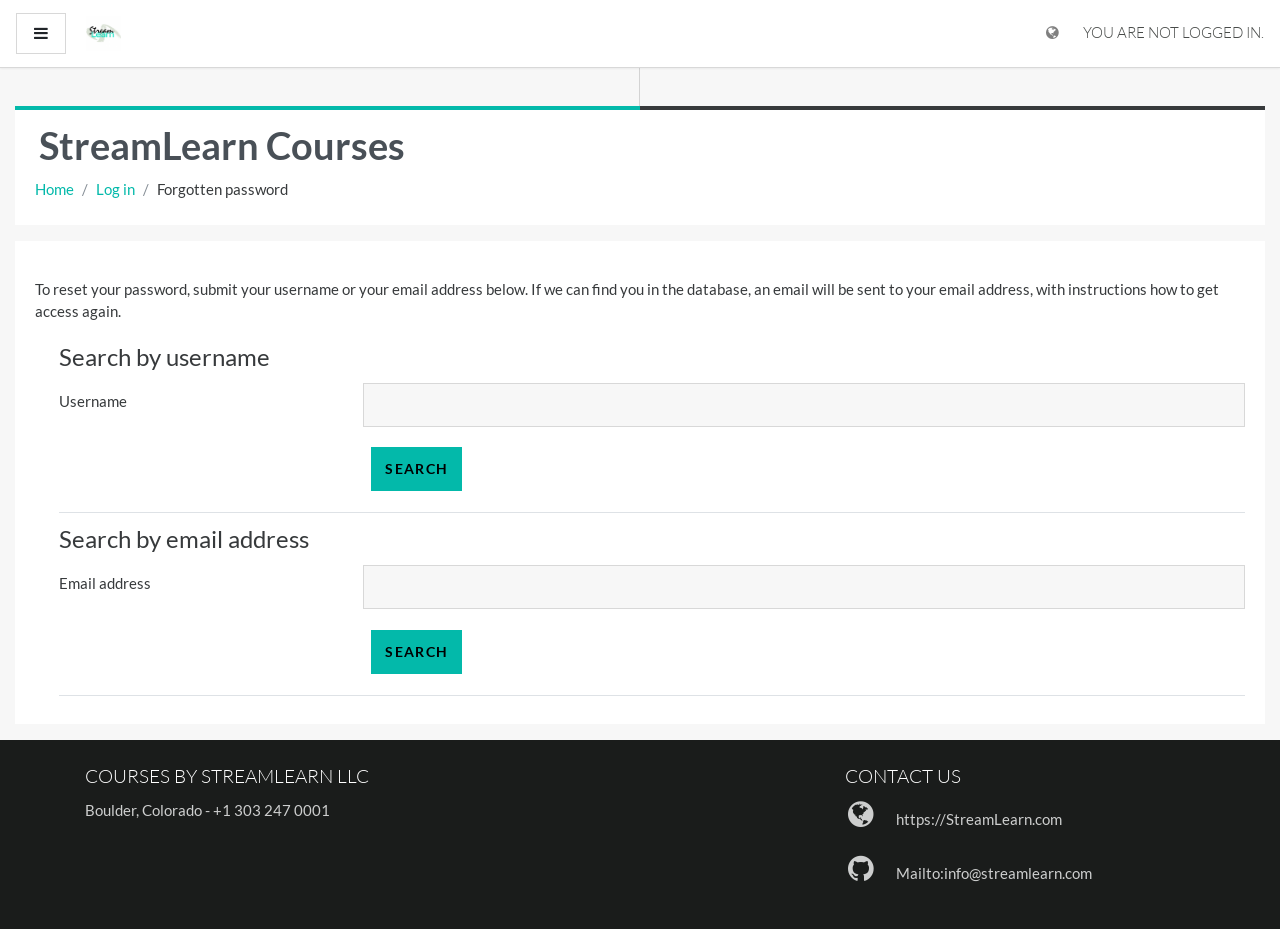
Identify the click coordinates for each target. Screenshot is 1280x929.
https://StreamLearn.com (979, 819)
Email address (105, 583)
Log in (115, 189)
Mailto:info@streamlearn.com (994, 873)
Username (93, 401)
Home (54, 189)
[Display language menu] (1052, 33)
